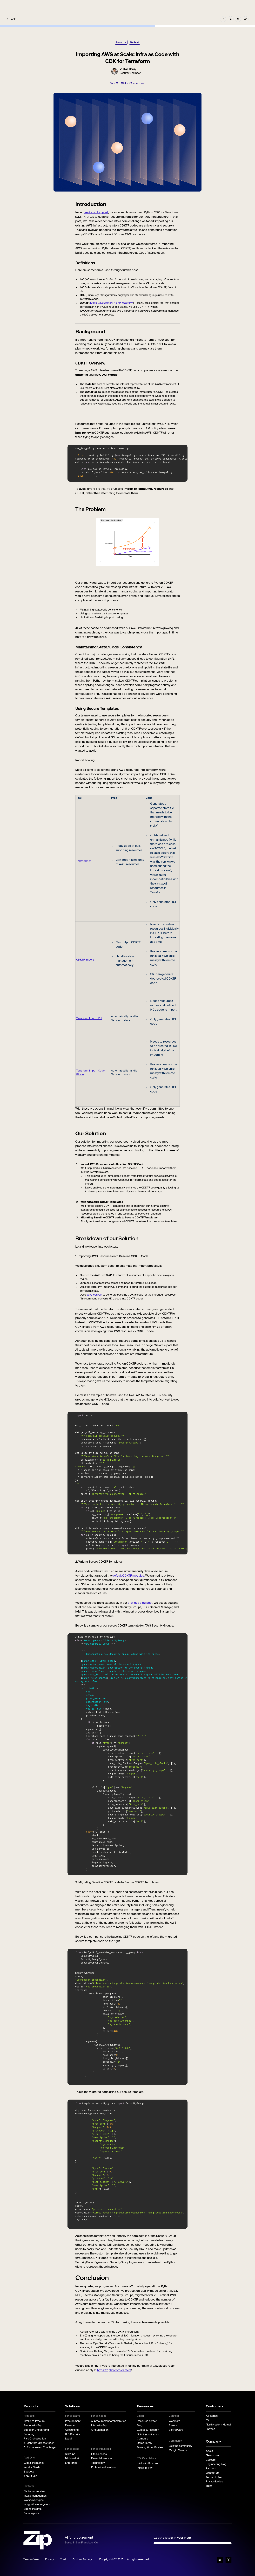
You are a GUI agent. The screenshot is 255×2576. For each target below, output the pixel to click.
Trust (209, 2486)
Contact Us (212, 2473)
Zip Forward (176, 2430)
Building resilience (148, 2434)
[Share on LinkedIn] (231, 19)
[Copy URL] (245, 19)
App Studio (30, 2476)
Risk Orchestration (35, 2439)
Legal (68, 2439)
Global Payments (34, 2463)
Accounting (72, 2430)
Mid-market (72, 2458)
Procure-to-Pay (32, 2425)
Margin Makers (178, 2450)
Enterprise (71, 2463)
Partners (211, 2468)
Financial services (101, 2458)
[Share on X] (238, 19)
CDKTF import (85, 959)
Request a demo (233, 6)
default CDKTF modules (128, 1575)
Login (212, 6)
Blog (139, 2425)
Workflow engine (34, 2500)
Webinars (174, 2421)
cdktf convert (94, 1295)
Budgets (29, 2472)
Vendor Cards (32, 2467)
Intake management (35, 2496)
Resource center (147, 2421)
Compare (142, 2439)
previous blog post (95, 212)
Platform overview (34, 2491)
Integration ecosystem (37, 2504)
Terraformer (83, 861)
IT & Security (72, 2434)
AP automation (99, 2430)
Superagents (31, 2513)
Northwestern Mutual (218, 2425)
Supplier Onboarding (36, 2430)
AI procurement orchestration (108, 2421)
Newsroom (212, 2455)
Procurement (73, 2421)
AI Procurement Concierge (39, 2447)
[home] (11, 7)
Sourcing (29, 2434)
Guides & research (148, 2430)
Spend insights (32, 2509)
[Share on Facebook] (223, 19)
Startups (70, 2454)
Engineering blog (216, 2464)
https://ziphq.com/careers (114, 2370)
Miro (208, 2420)
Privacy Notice (214, 2481)
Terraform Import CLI (89, 1018)
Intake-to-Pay (99, 2425)
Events (173, 2425)
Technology (98, 2463)
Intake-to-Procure (34, 2421)
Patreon (210, 2429)
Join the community (180, 2446)
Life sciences (99, 2454)
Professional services (103, 2467)
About (209, 2451)
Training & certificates (150, 2447)
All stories (212, 2416)
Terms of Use (213, 2477)
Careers (210, 2460)
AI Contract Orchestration (39, 2443)
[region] (127, 951)
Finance (69, 2425)
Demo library (144, 2443)
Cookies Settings (83, 2559)
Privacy (49, 2559)
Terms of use (31, 2559)
